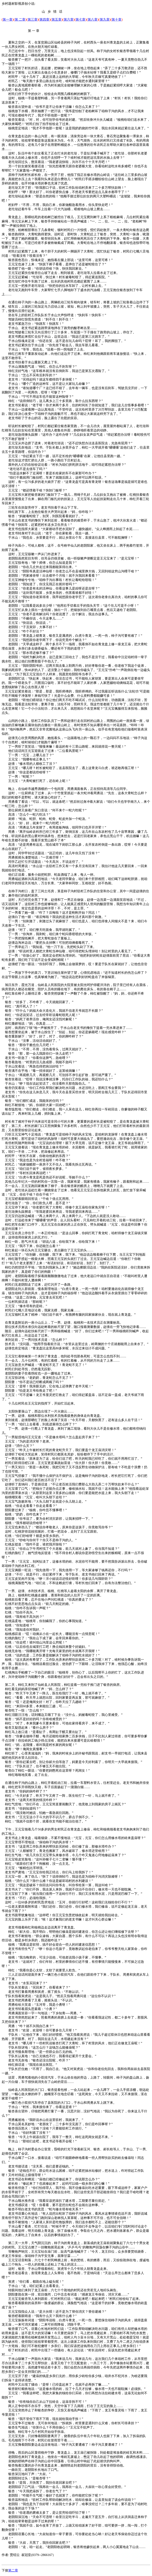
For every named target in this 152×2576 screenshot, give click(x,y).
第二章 (13, 2570)
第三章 (32, 19)
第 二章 (20, 19)
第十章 (116, 19)
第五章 (56, 19)
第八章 (93, 19)
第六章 (69, 19)
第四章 (44, 19)
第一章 (7, 19)
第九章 (105, 19)
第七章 (80, 19)
